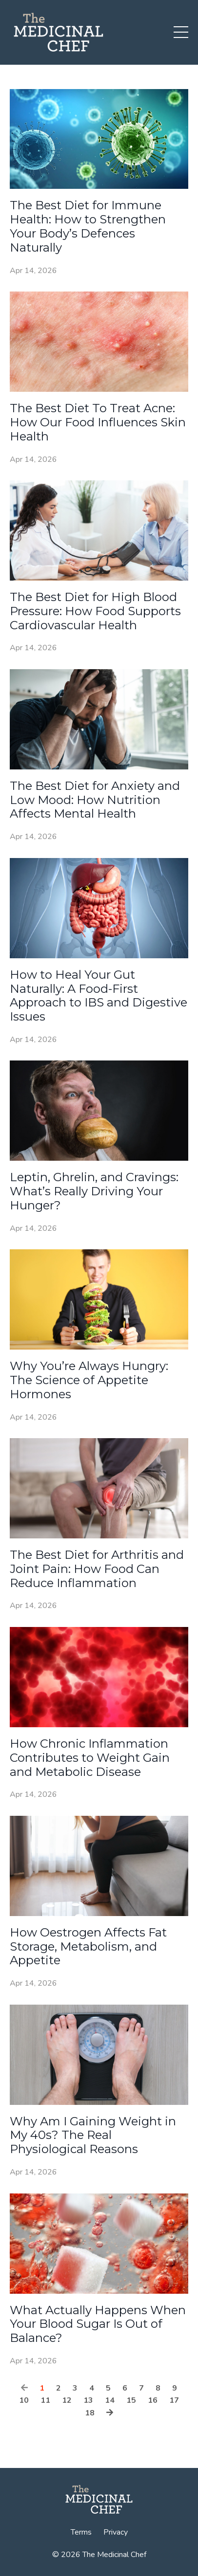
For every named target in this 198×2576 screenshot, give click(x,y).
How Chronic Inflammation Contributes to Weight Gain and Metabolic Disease (90, 1758)
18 (90, 2413)
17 (174, 2400)
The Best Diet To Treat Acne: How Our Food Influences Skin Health (98, 422)
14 (110, 2400)
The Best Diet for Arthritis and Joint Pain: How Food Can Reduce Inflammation (97, 1569)
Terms (81, 2532)
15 (131, 2400)
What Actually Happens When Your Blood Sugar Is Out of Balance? (98, 2324)
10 (24, 2400)
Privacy (115, 2532)
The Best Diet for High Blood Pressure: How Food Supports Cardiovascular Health (95, 611)
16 (153, 2400)
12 (67, 2400)
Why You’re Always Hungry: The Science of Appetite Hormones (89, 1380)
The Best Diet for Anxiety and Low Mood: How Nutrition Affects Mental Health (95, 800)
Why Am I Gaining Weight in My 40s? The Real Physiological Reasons (93, 2135)
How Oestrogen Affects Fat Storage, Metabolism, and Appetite (88, 1947)
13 (88, 2400)
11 (45, 2400)
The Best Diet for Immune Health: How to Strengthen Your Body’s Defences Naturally (88, 226)
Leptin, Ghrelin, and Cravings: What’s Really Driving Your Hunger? (94, 1191)
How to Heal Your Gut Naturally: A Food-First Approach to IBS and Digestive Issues (98, 995)
